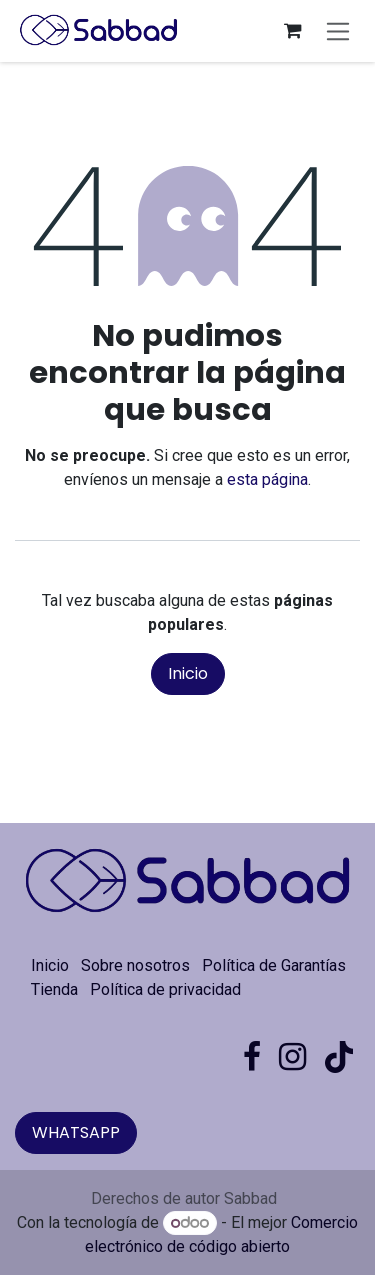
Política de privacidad (165, 989)
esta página (267, 479)
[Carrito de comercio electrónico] (293, 31)
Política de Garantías (274, 965)
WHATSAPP (76, 1132)
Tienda (54, 989)
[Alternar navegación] (338, 30)
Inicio (188, 673)
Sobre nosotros (135, 965)
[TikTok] (339, 1057)
